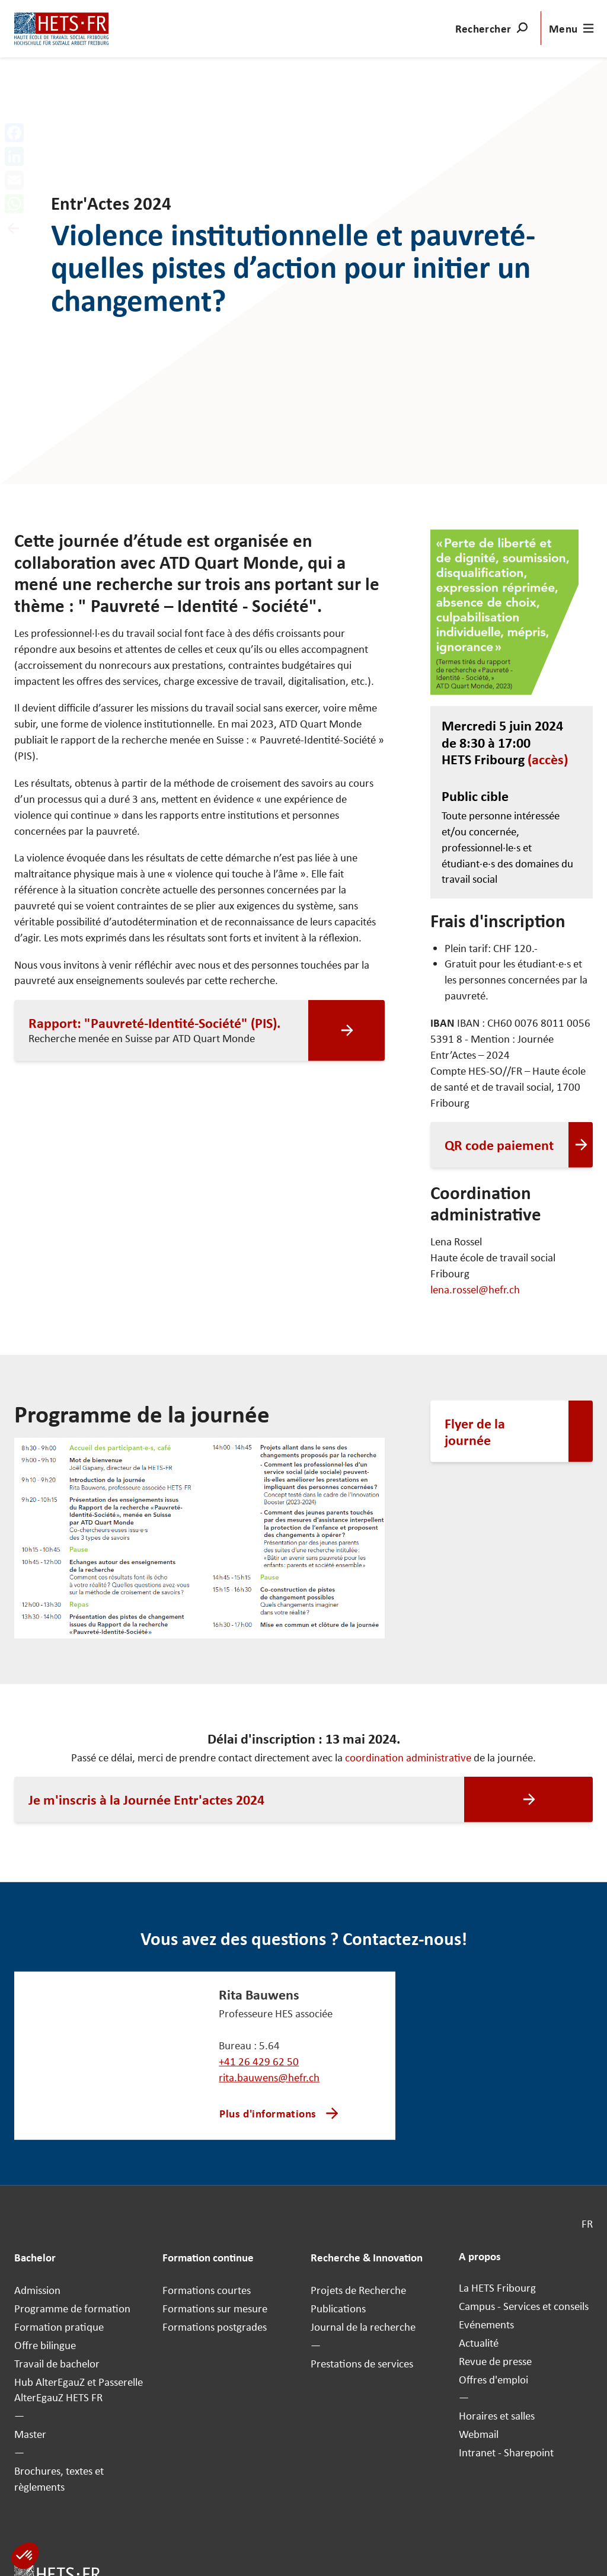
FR (587, 2223)
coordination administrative (408, 1757)
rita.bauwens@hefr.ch (269, 2077)
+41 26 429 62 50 (259, 2061)
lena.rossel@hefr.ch (475, 1289)
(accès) (548, 758)
